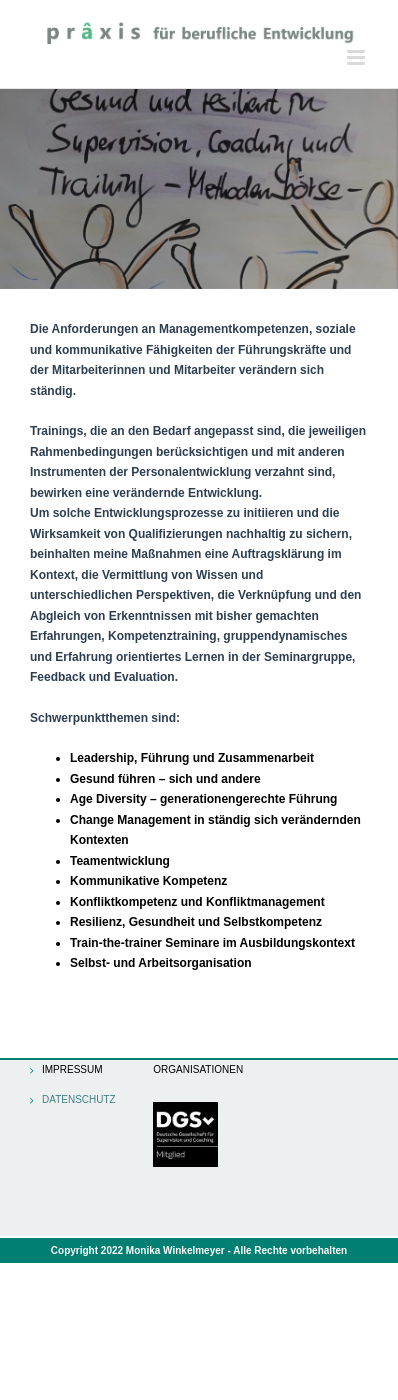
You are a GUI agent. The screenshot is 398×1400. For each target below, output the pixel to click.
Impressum (72, 1070)
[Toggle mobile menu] (357, 57)
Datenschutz (76, 1100)
